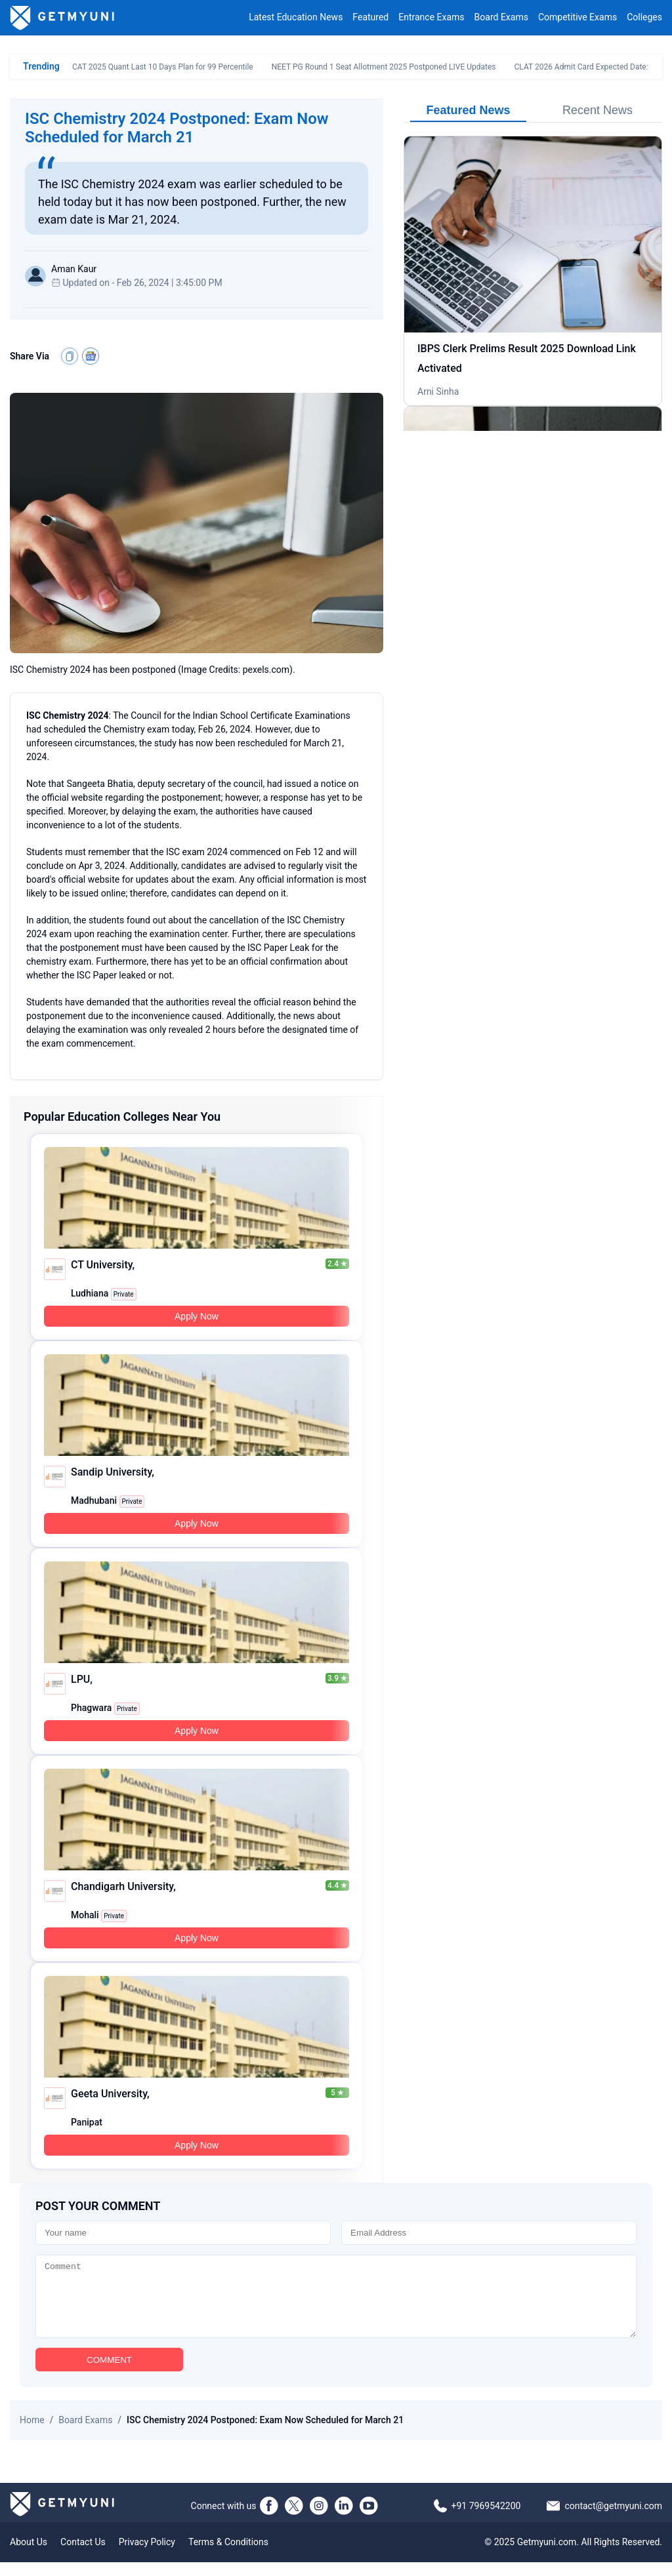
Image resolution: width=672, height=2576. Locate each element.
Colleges (644, 17)
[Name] (183, 2233)
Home (32, 2433)
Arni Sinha (438, 391)
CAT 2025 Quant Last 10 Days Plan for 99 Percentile (162, 66)
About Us (28, 2555)
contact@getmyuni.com (613, 2519)
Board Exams (501, 17)
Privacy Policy (147, 2555)
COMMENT (109, 2374)
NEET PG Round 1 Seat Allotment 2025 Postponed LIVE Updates (384, 66)
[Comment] (336, 2303)
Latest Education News (296, 17)
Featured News (468, 110)
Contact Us (83, 2555)
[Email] (489, 2233)
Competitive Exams (577, 17)
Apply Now (197, 1316)
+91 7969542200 (486, 2519)
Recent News (597, 110)
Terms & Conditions (228, 2555)
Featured (370, 17)
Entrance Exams (431, 17)
